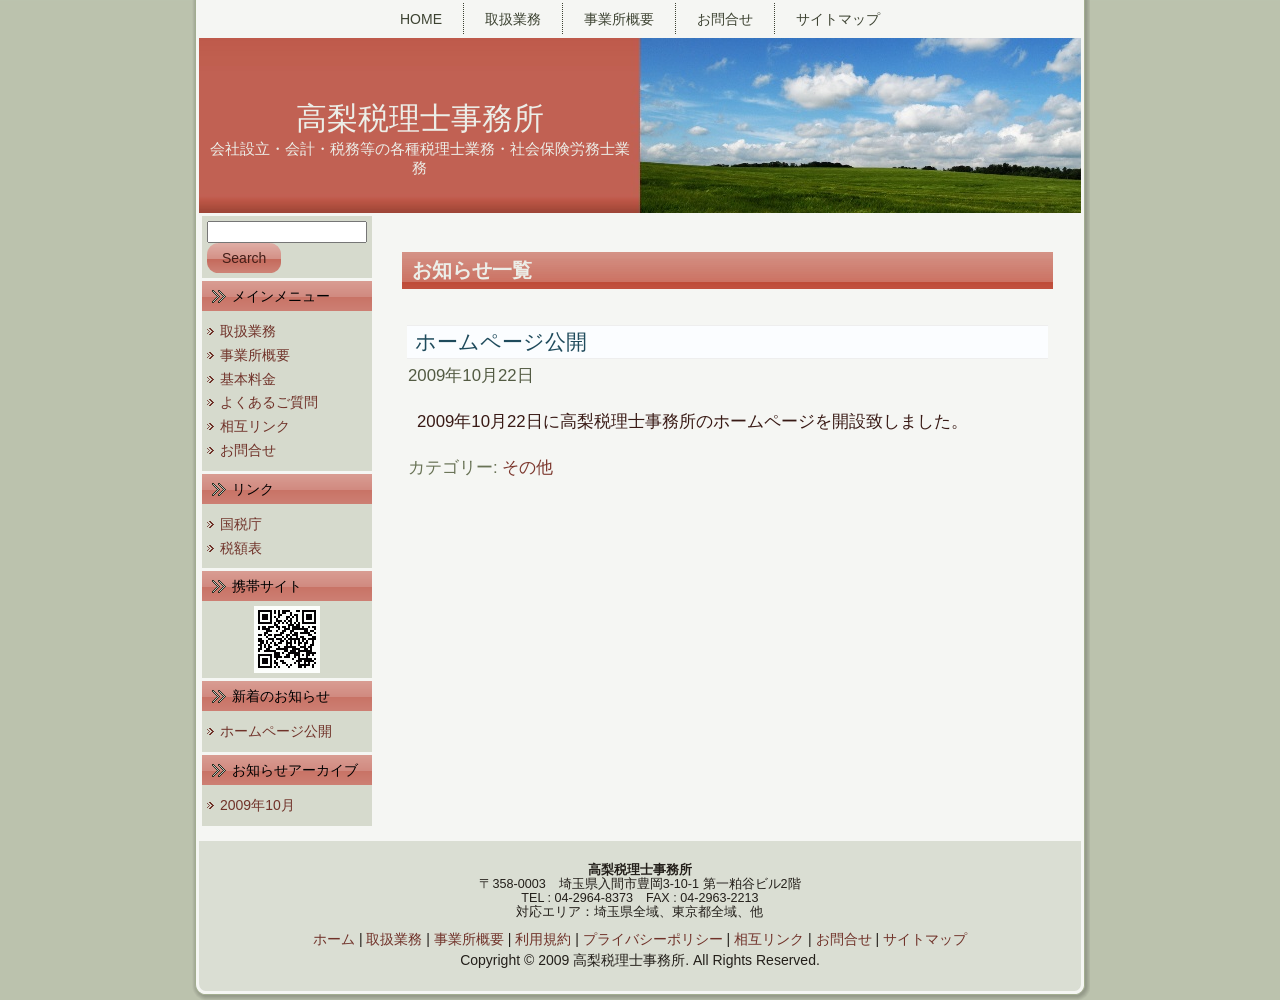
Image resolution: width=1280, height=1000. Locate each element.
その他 (527, 467)
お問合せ (248, 450)
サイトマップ (925, 939)
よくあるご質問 (269, 402)
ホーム (334, 939)
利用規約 (543, 939)
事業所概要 (255, 355)
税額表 (241, 548)
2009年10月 (257, 805)
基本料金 (248, 379)
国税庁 (241, 524)
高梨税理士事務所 (420, 118)
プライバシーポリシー (653, 939)
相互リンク (255, 426)
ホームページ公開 (276, 731)
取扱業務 (248, 331)
